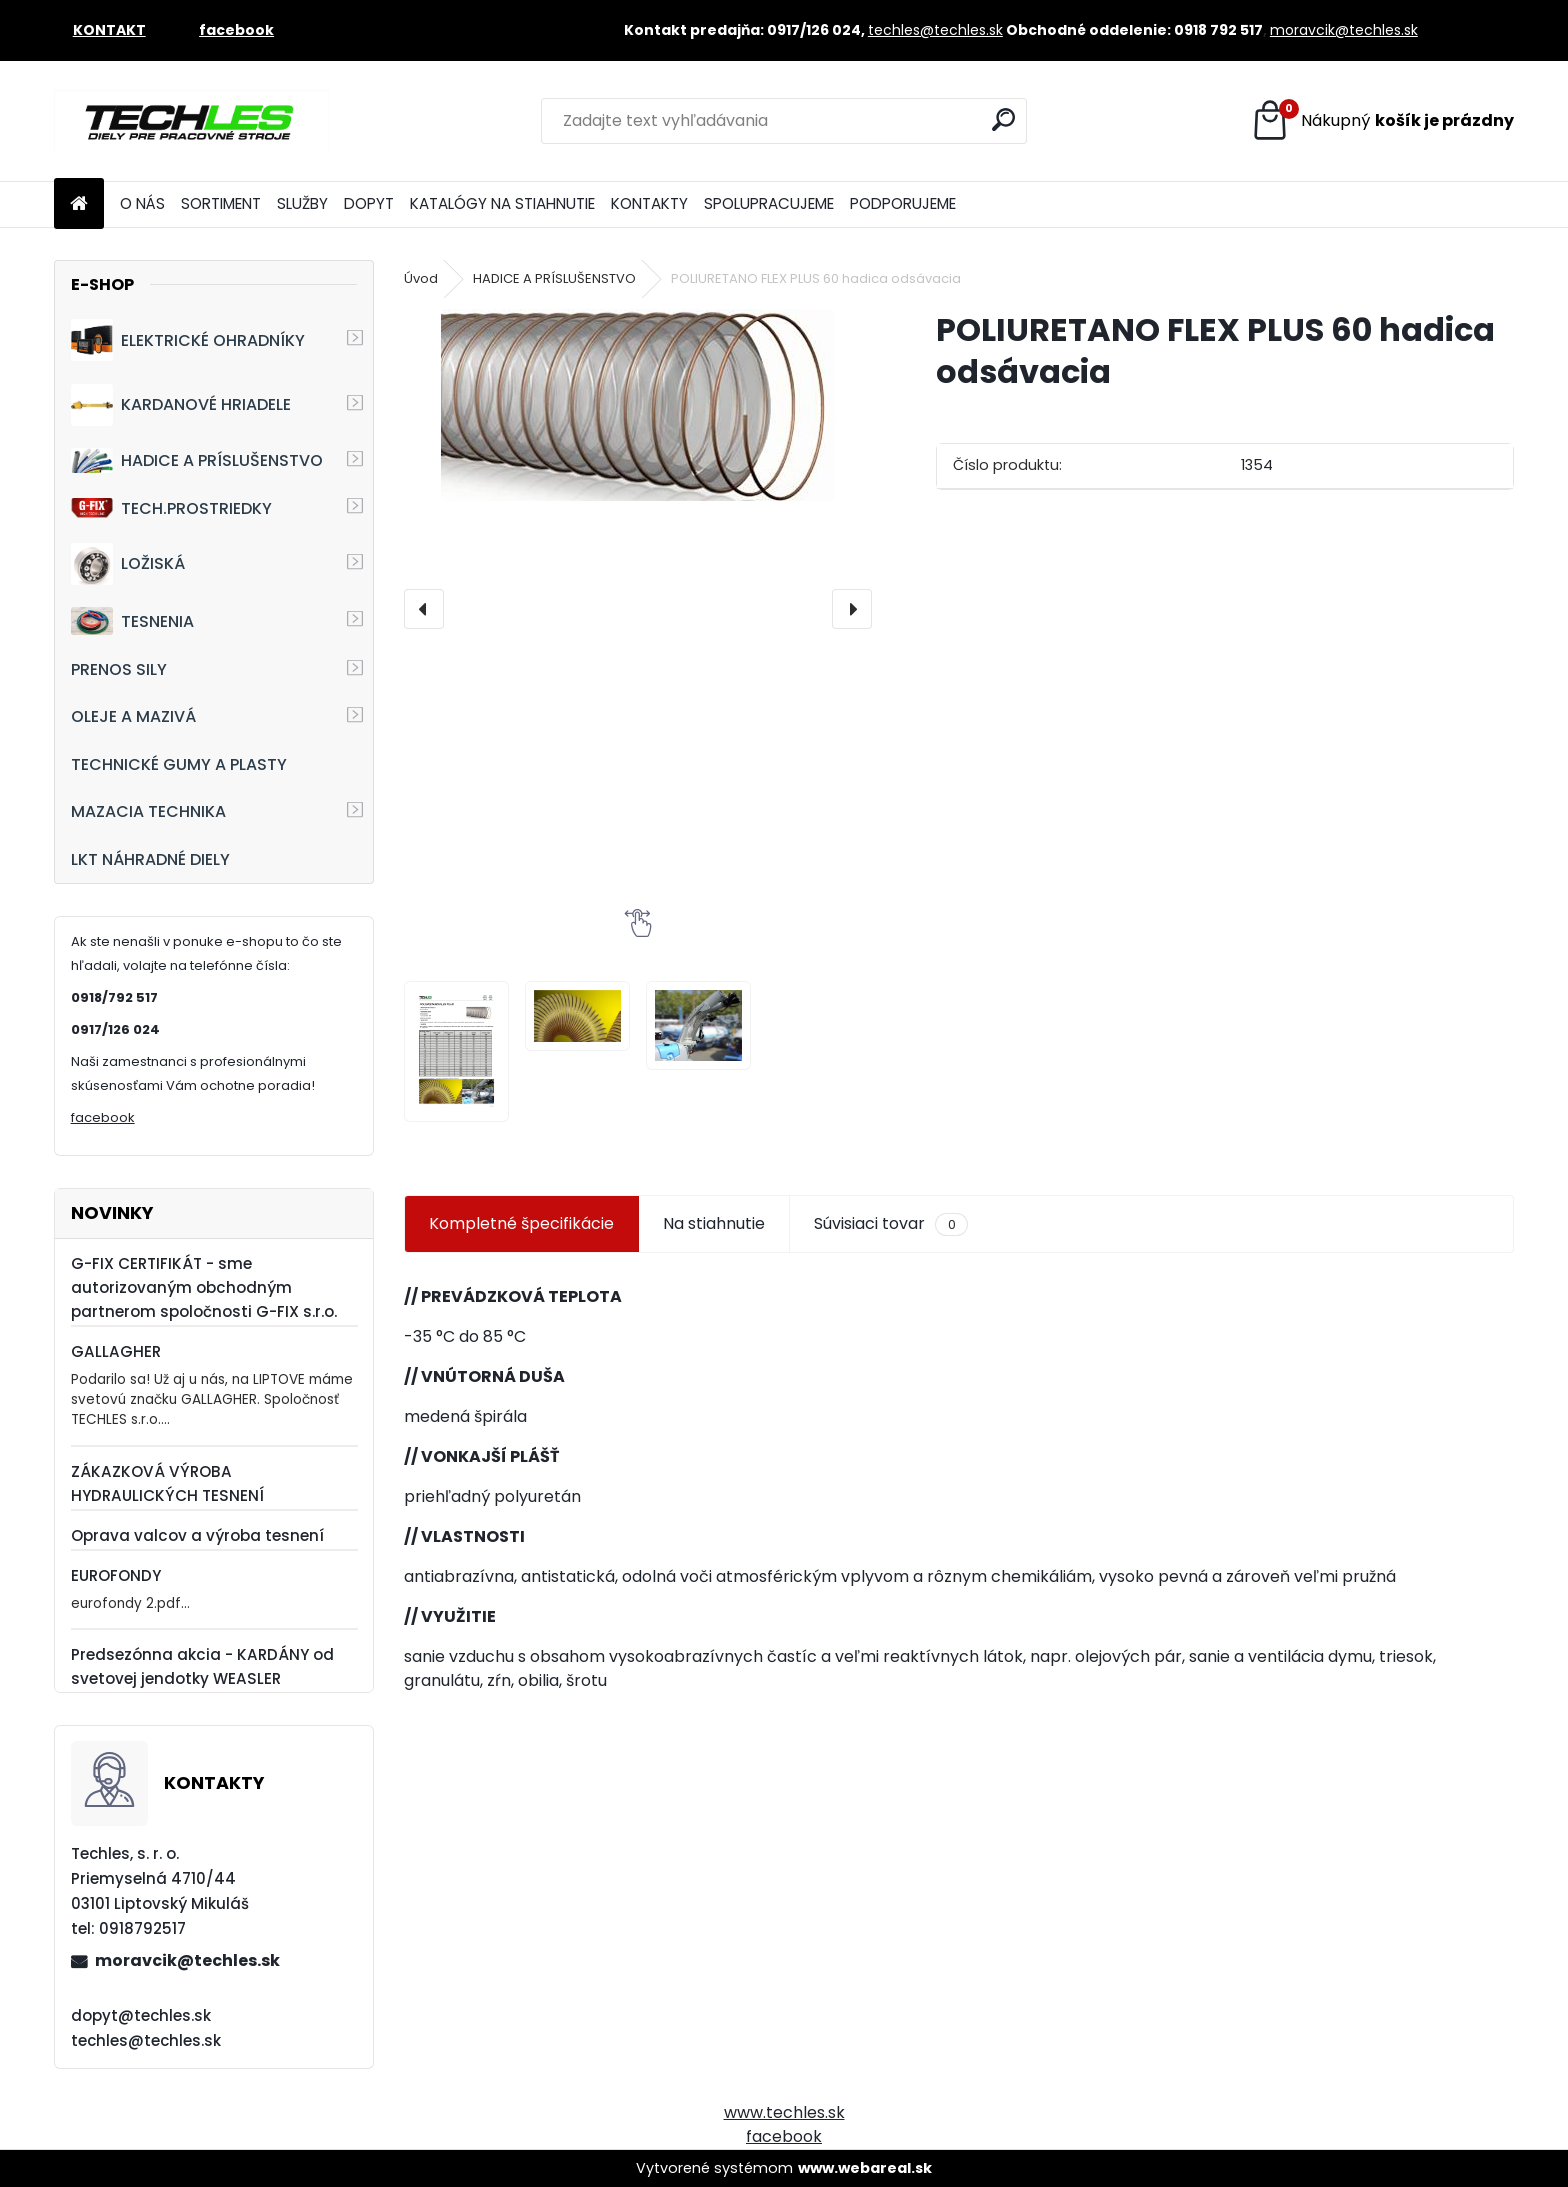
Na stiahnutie (714, 1223)
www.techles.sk (784, 2112)
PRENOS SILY (119, 669)
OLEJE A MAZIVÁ (133, 716)
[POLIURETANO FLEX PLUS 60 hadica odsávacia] (637, 405)
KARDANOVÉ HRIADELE (181, 405)
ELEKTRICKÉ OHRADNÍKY (188, 340)
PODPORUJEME (903, 203)
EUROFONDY (116, 1575)
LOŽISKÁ (128, 564)
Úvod (421, 278)
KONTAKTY (649, 203)
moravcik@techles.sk (1344, 30)
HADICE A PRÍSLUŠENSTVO (197, 460)
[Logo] (191, 121)
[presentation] (424, 609)
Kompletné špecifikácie (521, 1223)
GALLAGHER (116, 1351)
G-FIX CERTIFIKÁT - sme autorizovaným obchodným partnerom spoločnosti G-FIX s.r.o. (204, 1287)
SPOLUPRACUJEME (769, 203)
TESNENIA (132, 620)
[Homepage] (79, 204)
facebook (103, 1117)
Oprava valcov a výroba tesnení (197, 1535)
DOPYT (369, 203)
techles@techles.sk (935, 30)
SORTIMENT (221, 203)
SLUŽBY (302, 203)
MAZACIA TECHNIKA (148, 811)
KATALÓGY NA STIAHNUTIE (502, 203)
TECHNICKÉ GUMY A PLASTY (179, 764)
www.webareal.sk (865, 2168)
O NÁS (142, 203)
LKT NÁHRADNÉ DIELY (150, 859)
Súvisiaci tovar (890, 1224)
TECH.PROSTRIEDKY (171, 508)
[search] (1003, 119)
